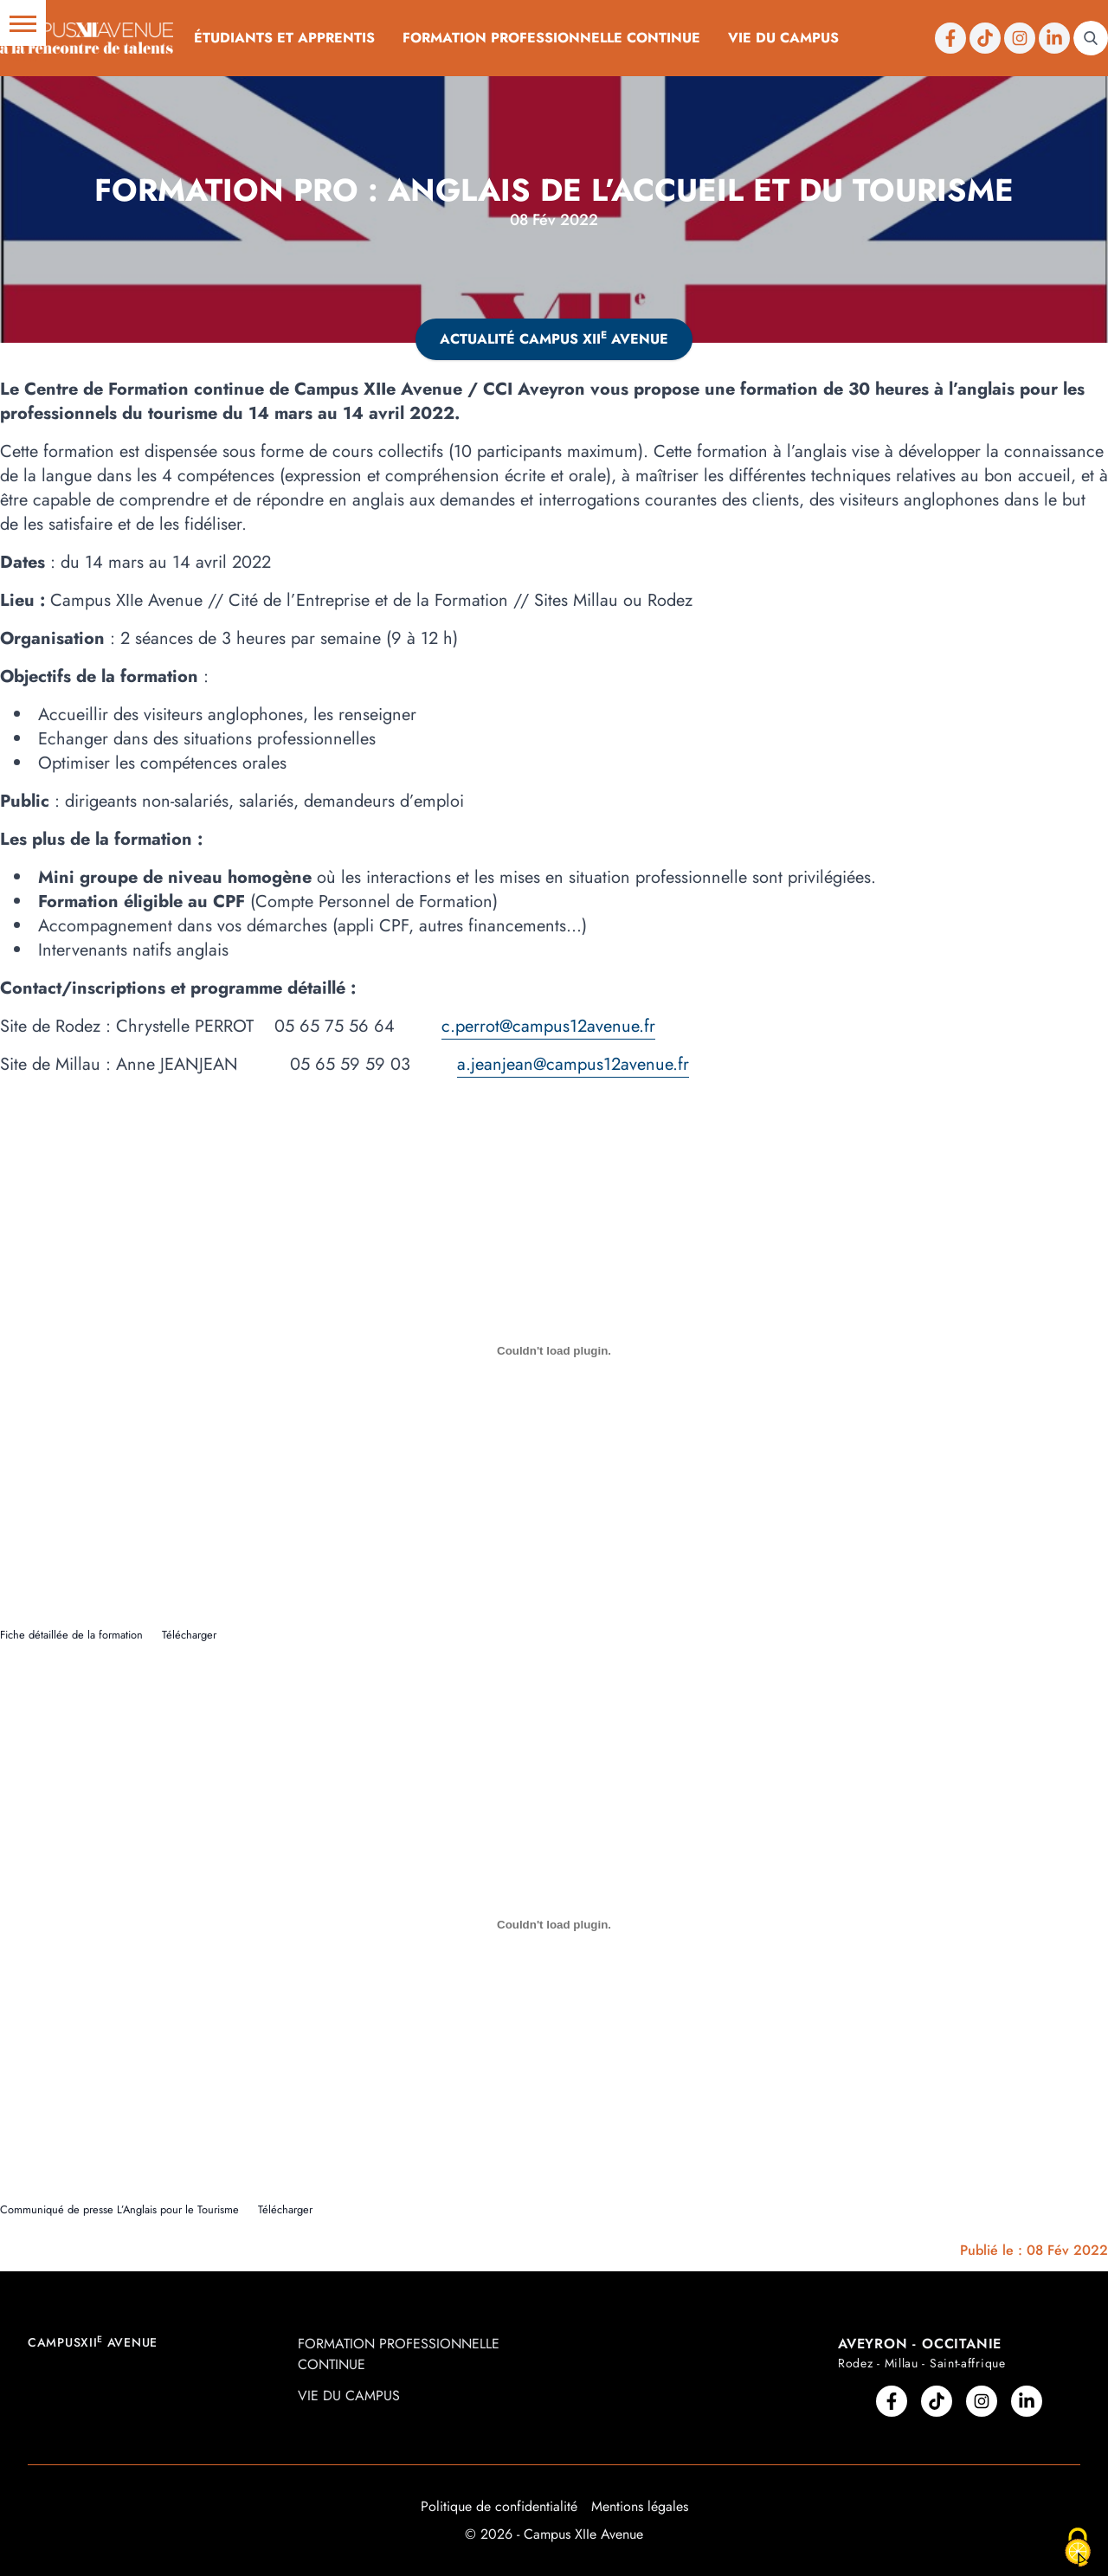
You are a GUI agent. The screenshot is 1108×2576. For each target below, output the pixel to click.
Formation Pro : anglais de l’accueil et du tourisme (554, 190)
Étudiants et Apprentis (284, 38)
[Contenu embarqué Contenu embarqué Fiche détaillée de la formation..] (554, 1350)
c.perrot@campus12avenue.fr (548, 1026)
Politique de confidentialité (499, 2506)
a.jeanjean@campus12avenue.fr (573, 1064)
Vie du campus (783, 38)
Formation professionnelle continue (551, 38)
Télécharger (189, 1634)
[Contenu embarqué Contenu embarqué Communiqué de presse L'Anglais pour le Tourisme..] (554, 1925)
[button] (23, 23)
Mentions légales (639, 2506)
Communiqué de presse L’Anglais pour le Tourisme (119, 2209)
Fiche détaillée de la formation (71, 1634)
